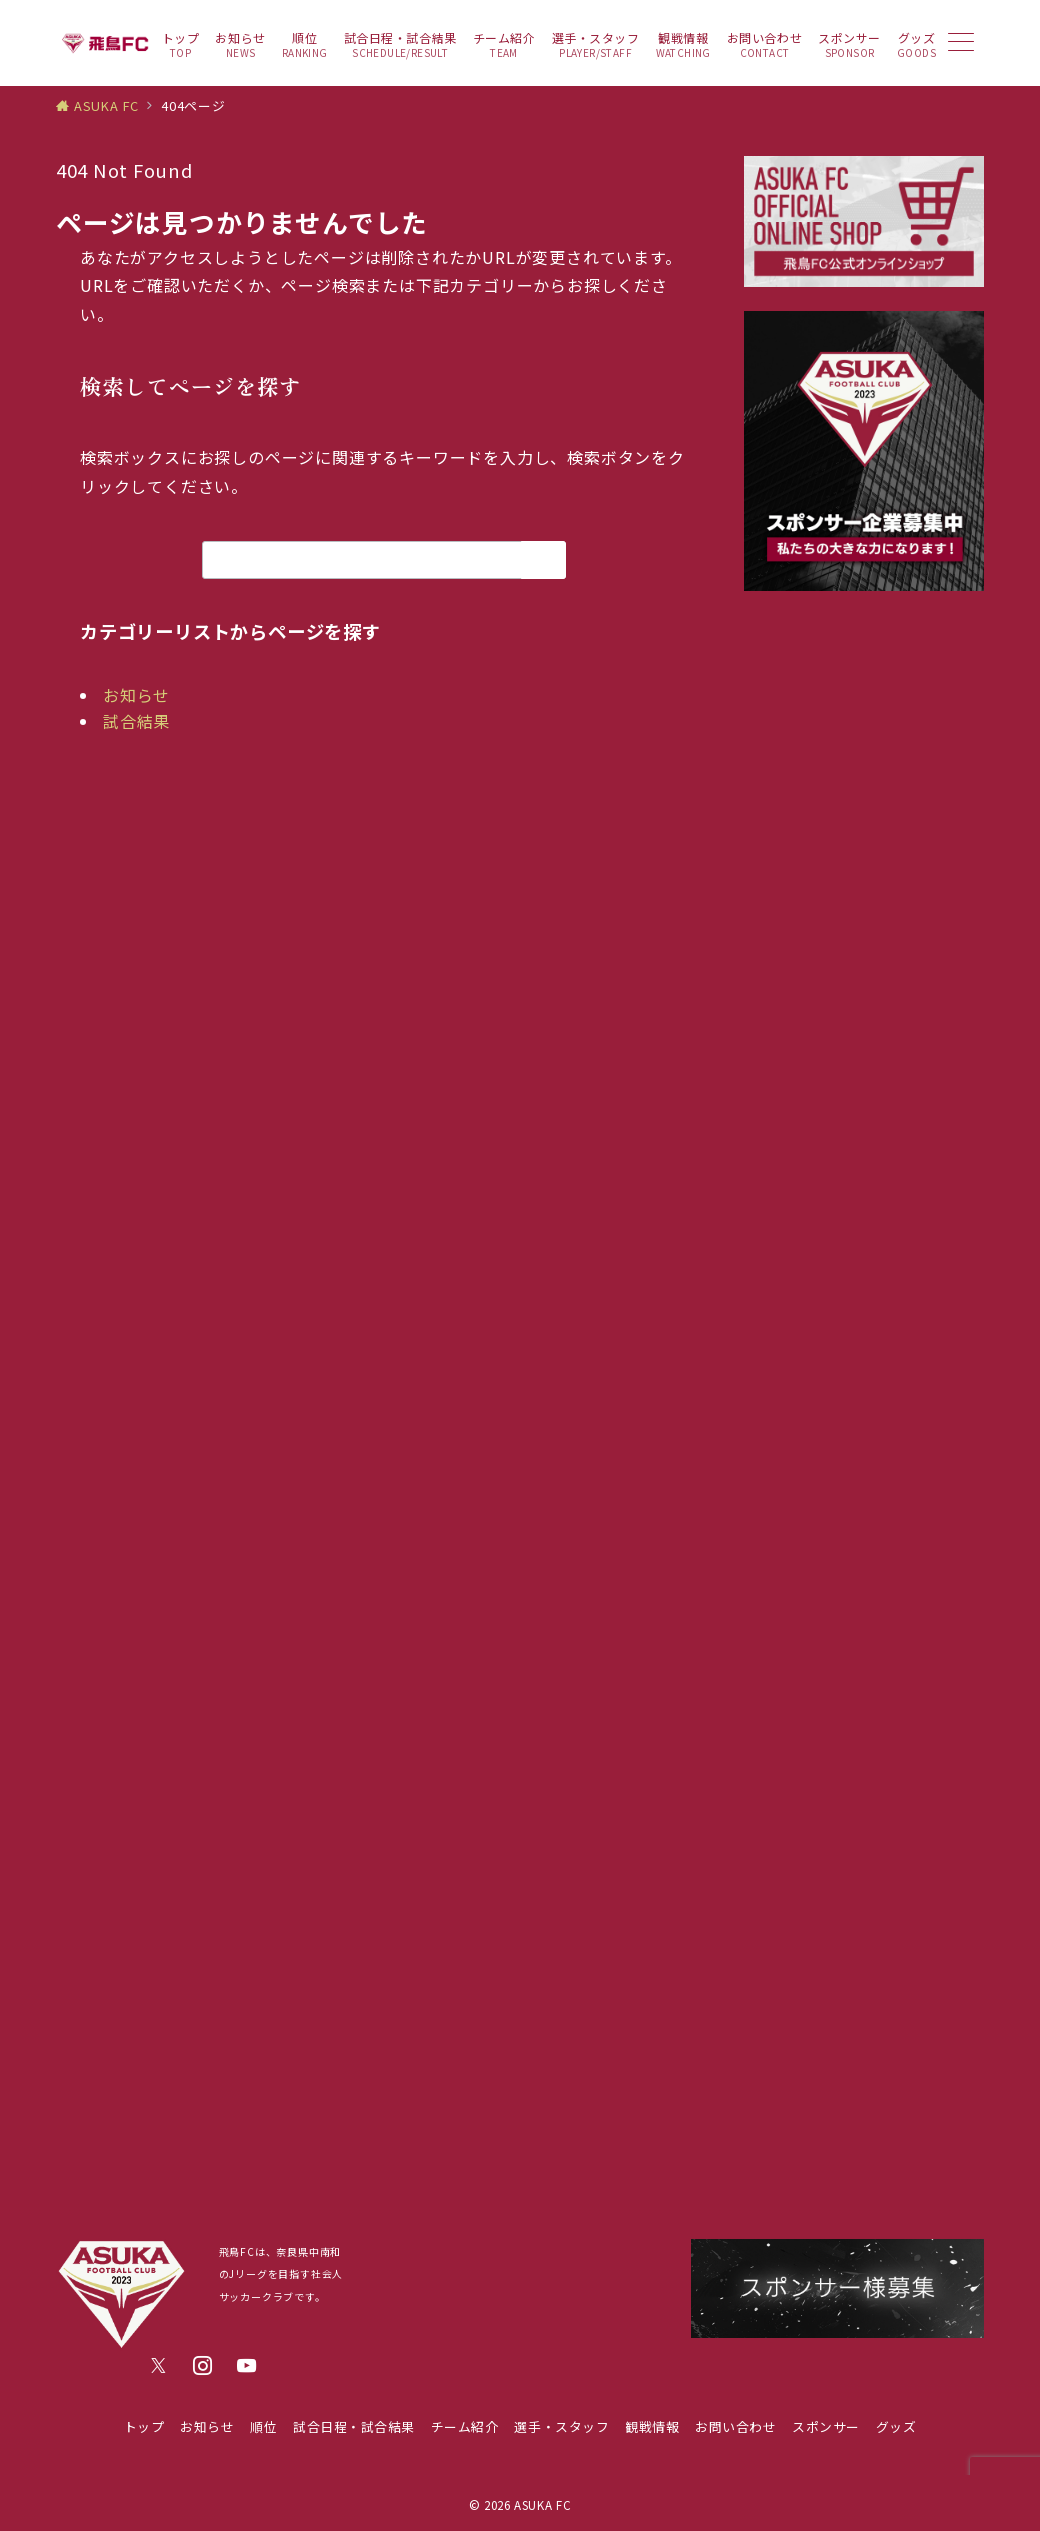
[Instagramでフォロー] (203, 2366)
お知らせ (136, 695)
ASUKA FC (542, 2505)
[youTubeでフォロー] (247, 2366)
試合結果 (136, 721)
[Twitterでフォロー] (159, 2366)
